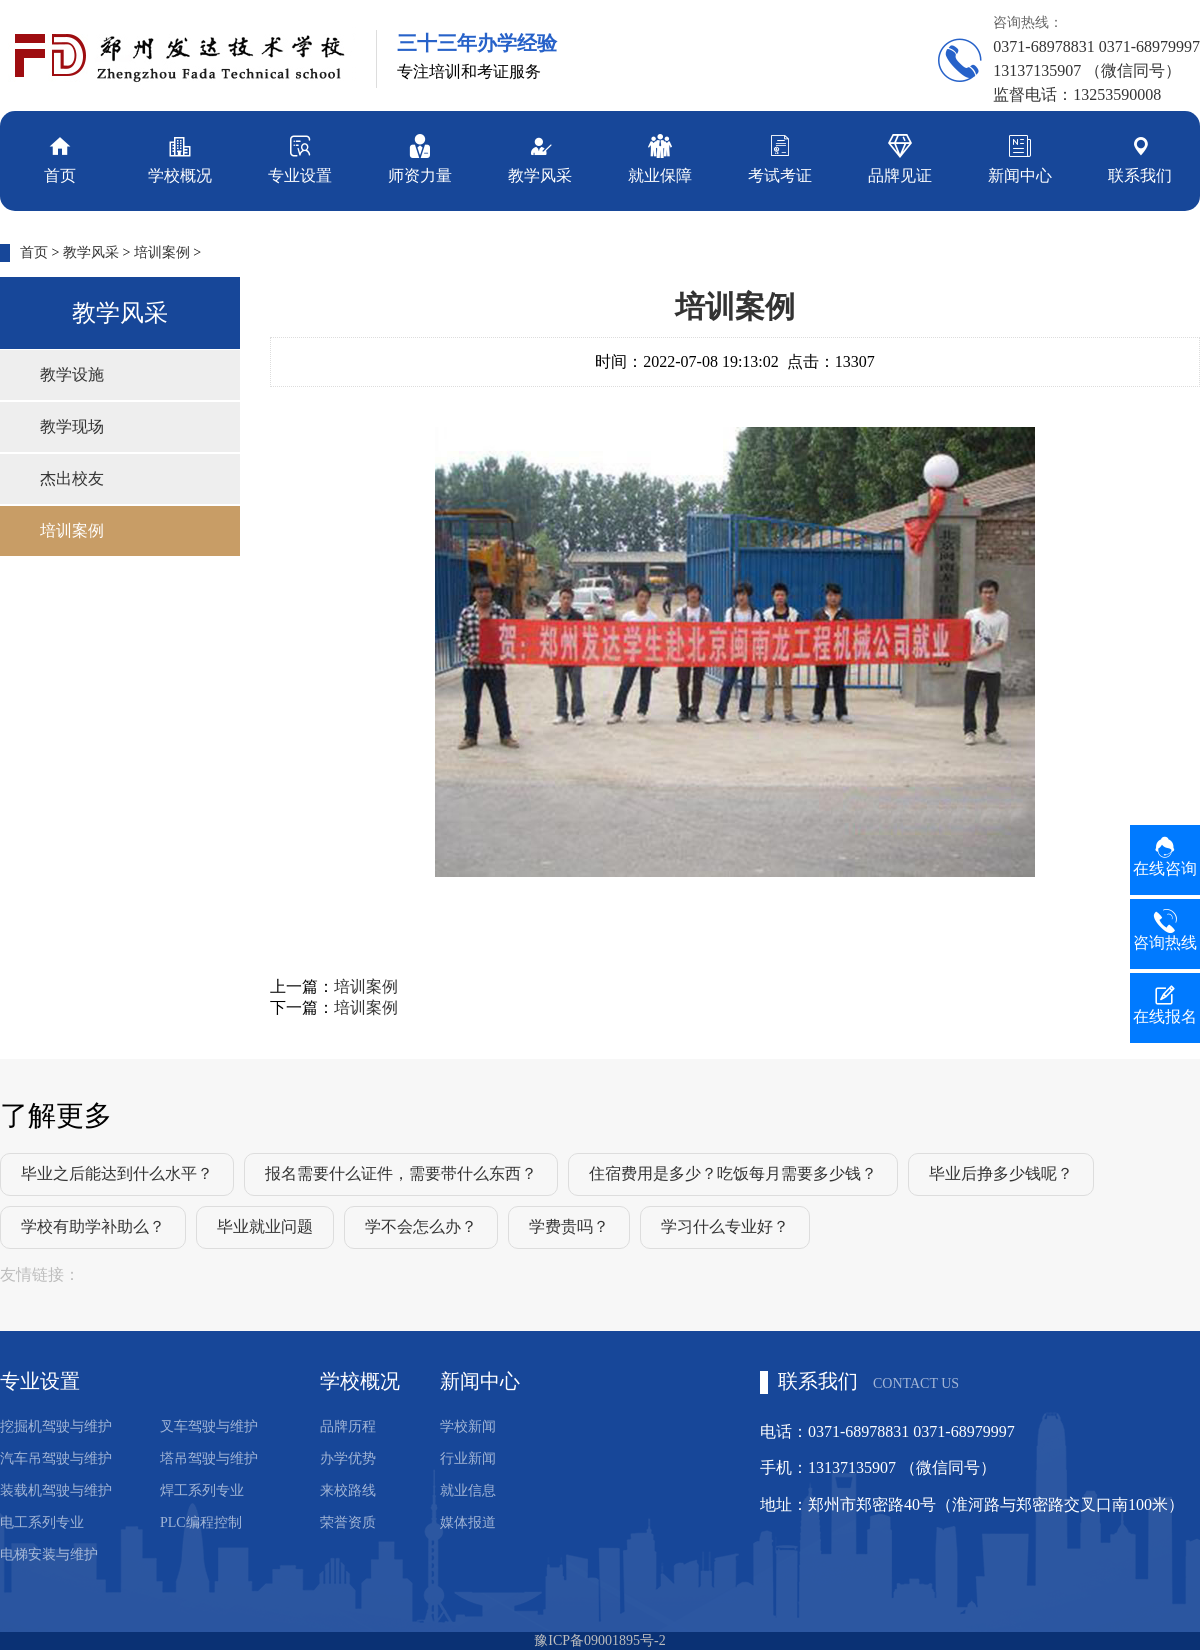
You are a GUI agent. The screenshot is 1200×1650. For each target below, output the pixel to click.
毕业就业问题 (265, 1226)
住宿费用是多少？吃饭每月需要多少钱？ (733, 1173)
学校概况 (180, 157)
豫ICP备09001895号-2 (599, 1640)
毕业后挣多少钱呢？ (1001, 1173)
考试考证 (780, 157)
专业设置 (300, 157)
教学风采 (540, 157)
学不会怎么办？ (421, 1226)
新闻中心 (1020, 157)
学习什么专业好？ (725, 1226)
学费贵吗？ (569, 1226)
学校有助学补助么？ (93, 1226)
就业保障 (660, 157)
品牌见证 (900, 157)
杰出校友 (72, 478)
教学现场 (72, 426)
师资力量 (420, 157)
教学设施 (72, 374)
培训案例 (162, 252)
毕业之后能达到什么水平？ (117, 1173)
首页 (60, 157)
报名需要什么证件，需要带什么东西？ (401, 1173)
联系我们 (1140, 157)
